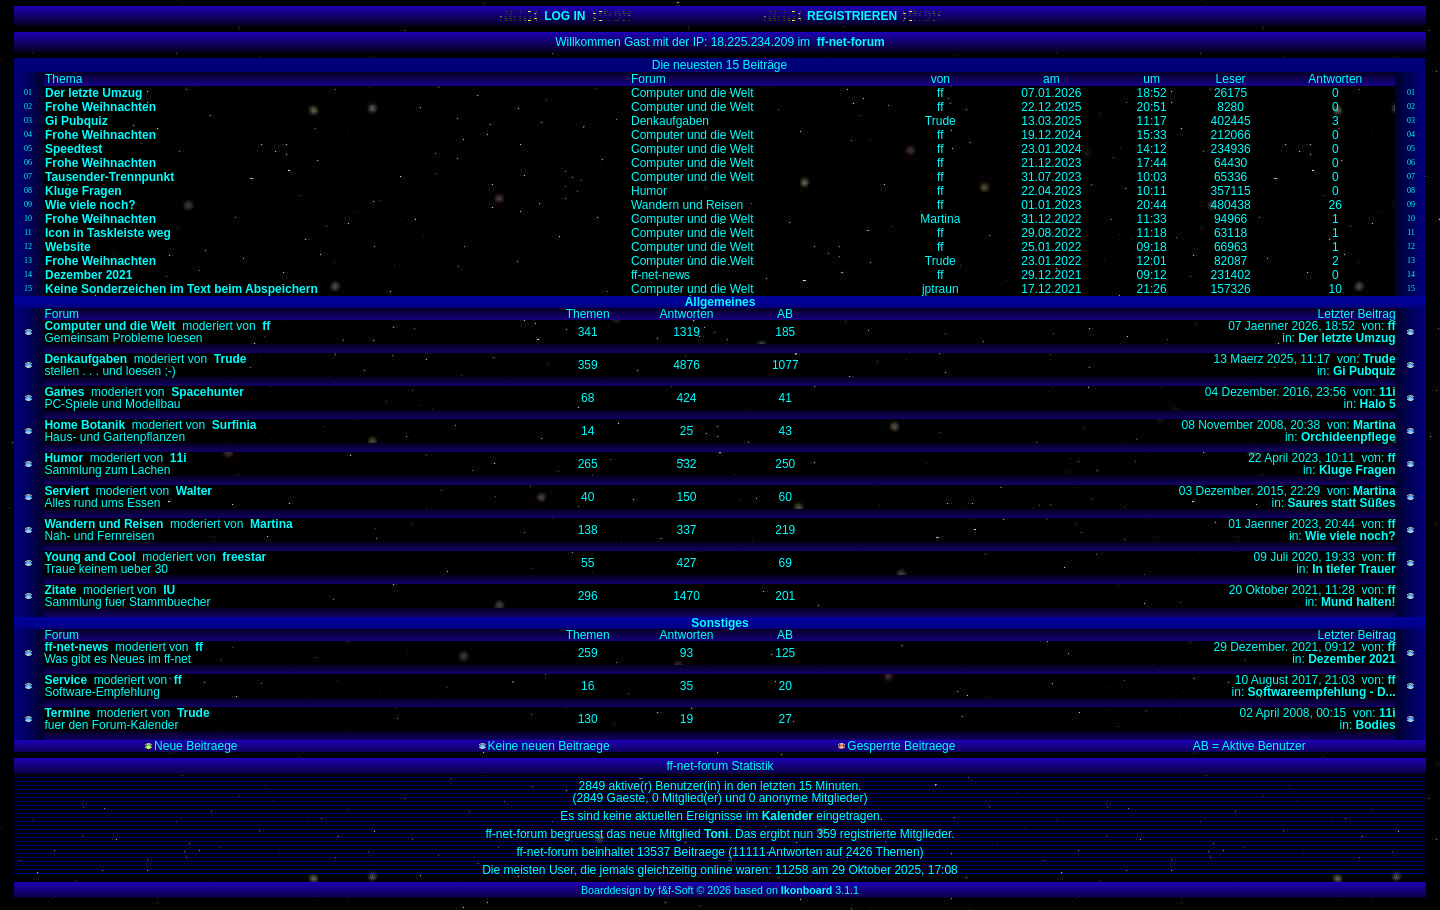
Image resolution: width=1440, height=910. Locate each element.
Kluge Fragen (1357, 470)
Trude (230, 359)
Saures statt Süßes (1342, 503)
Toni (715, 834)
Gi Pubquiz (1364, 371)
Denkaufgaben (85, 359)
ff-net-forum (851, 42)
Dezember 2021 (1351, 659)
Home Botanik (84, 425)
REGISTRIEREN (852, 16)
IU (169, 590)
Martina (1374, 425)
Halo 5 (1378, 404)
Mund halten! (1358, 602)
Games (64, 392)
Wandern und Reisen (103, 524)
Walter (194, 491)
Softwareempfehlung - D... (1322, 692)
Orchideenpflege (1348, 437)
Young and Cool (89, 557)
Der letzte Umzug (1346, 338)
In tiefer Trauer (1353, 569)
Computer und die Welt (109, 326)
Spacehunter (207, 392)
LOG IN (564, 16)
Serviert (66, 491)
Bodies (1376, 725)
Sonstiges (719, 623)
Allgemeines (720, 302)
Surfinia (234, 425)
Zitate (60, 590)
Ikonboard (807, 890)
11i (1387, 392)
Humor (63, 458)
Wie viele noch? (1350, 536)
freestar (244, 557)
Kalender (789, 816)
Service (65, 680)
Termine (67, 713)
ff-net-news (76, 647)
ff (266, 326)
